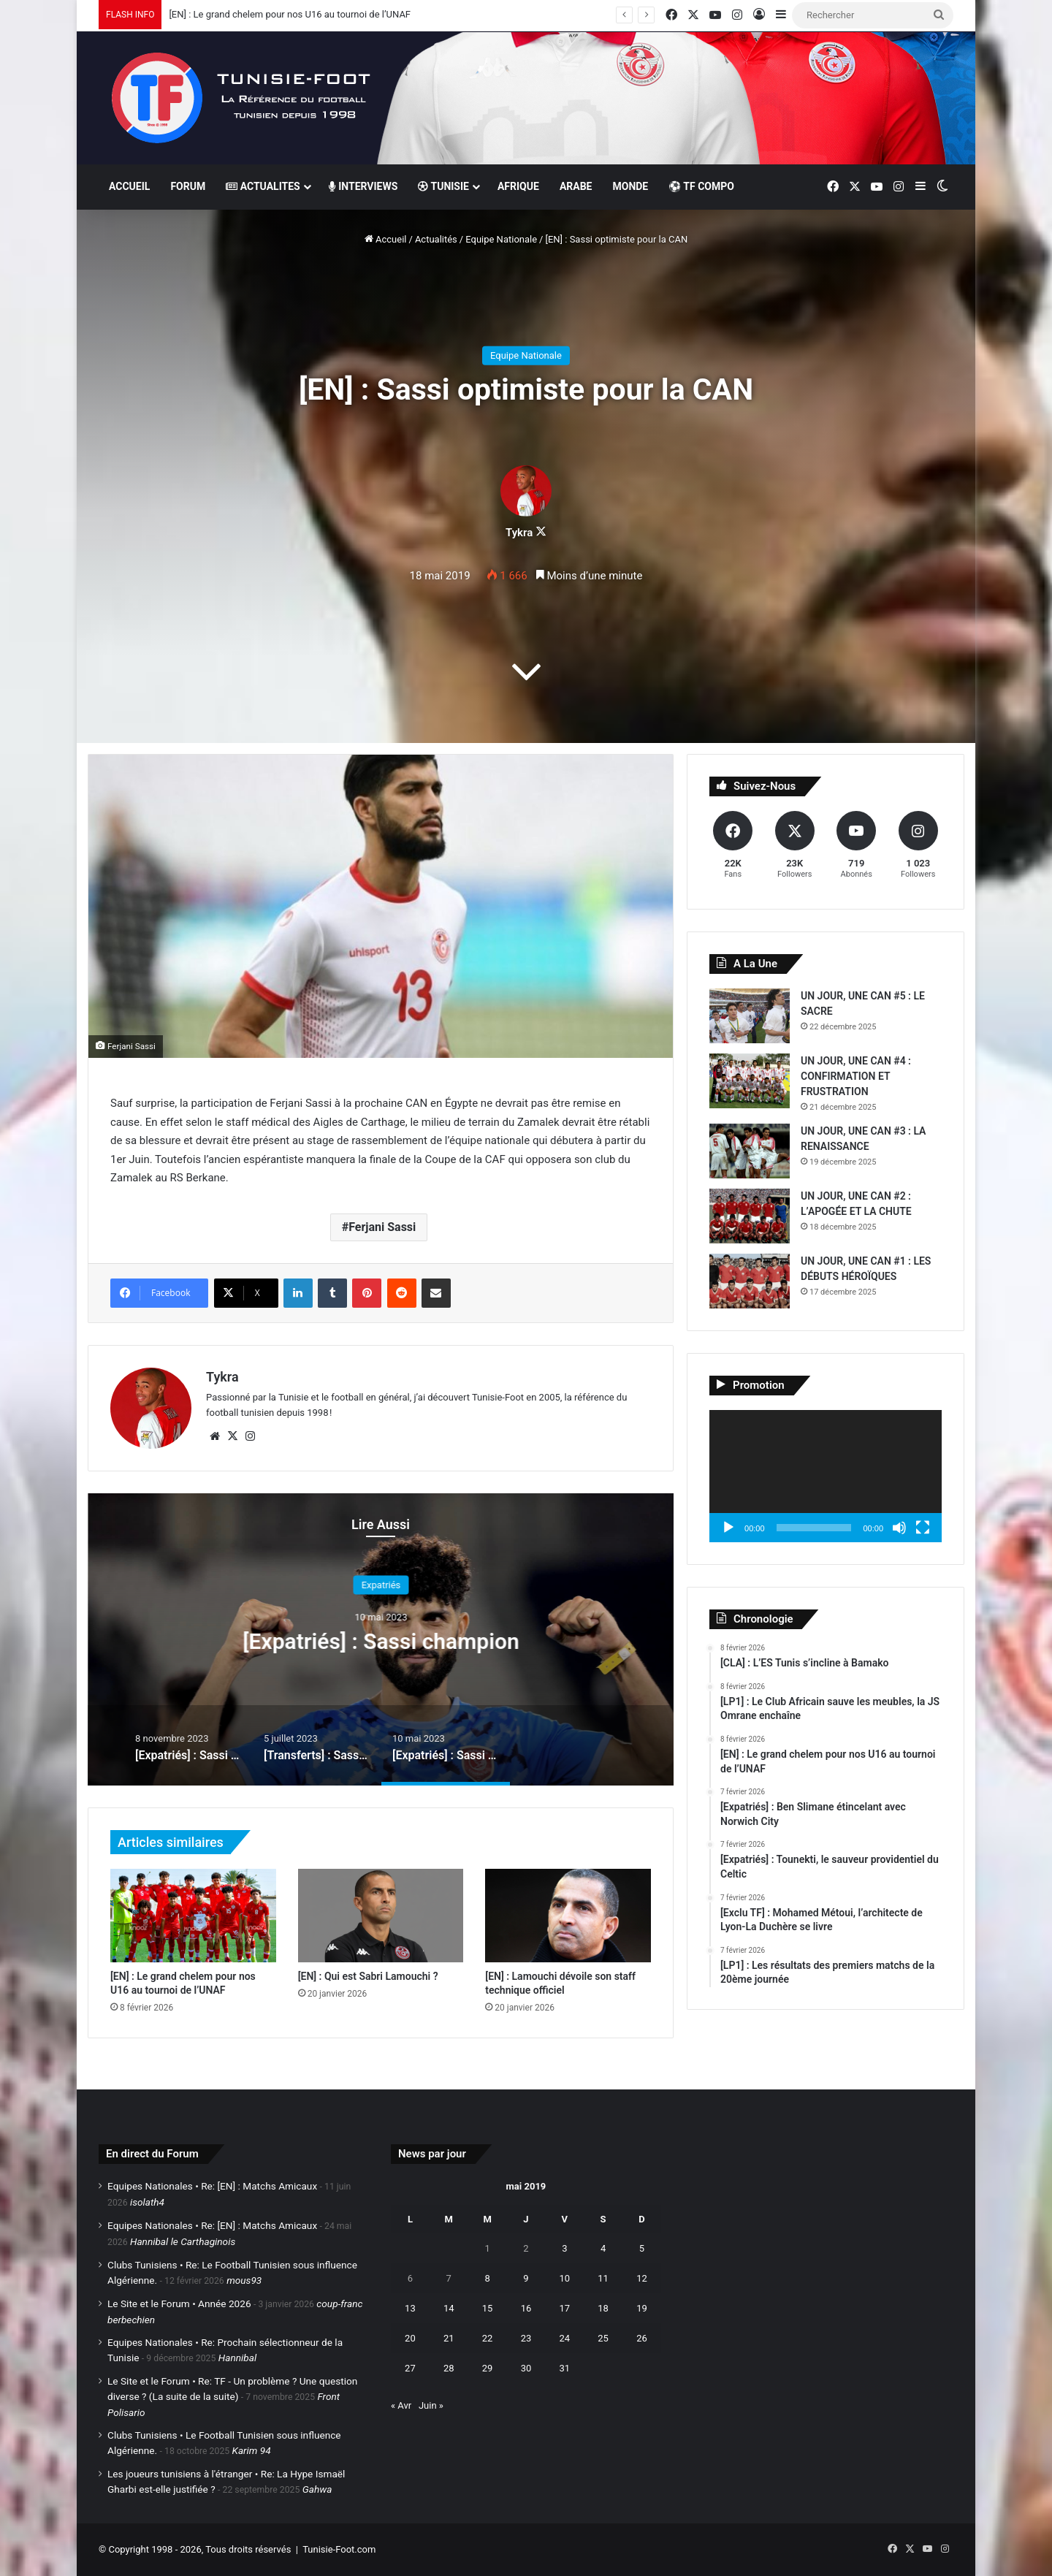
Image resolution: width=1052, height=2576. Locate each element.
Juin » (431, 2405)
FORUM (187, 186)
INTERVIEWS (363, 186)
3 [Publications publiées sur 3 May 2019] (564, 2248)
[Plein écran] (922, 1527)
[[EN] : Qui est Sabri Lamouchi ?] (381, 1915)
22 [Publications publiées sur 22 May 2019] (487, 2338)
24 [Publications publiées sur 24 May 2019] (564, 2338)
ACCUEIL (129, 186)
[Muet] (899, 1527)
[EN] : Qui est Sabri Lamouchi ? (368, 1976)
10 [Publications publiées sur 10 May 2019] (564, 2278)
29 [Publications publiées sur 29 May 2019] (487, 2368)
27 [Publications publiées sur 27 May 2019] (410, 2368)
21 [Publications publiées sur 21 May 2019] (448, 2338)
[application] (825, 1476)
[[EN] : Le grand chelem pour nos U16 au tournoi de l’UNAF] (193, 1915)
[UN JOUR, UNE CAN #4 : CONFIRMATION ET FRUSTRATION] (749, 1080)
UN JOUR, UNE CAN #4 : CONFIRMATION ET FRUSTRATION (856, 1076)
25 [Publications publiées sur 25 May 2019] (603, 2338)
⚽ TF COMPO (701, 186)
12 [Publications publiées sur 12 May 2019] (641, 2278)
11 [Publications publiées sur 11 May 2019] (603, 2278)
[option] (381, 1639)
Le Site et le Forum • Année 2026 (179, 2303)
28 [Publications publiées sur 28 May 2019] (448, 2368)
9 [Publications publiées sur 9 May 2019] (525, 2278)
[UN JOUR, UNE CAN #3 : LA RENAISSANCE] (749, 1151)
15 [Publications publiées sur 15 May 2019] (487, 2308)
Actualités (436, 239)
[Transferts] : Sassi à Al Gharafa (381, 1641)
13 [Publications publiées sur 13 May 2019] (410, 2308)
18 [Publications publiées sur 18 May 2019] (603, 2308)
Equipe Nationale (501, 239)
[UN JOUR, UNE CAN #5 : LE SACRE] (749, 1015)
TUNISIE (443, 186)
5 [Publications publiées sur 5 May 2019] (641, 2248)
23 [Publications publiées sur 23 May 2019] (526, 2338)
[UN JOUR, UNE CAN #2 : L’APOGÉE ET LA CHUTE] (749, 1216)
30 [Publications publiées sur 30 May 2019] (526, 2368)
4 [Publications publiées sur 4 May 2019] (603, 2248)
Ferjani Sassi (382, 1227)
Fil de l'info (380, 1584)
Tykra (519, 532)
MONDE (630, 186)
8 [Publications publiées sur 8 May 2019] (486, 2278)
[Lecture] (728, 1527)
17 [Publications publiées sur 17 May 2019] (564, 2308)
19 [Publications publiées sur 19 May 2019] (641, 2308)
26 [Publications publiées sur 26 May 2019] (641, 2338)
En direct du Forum (152, 2153)
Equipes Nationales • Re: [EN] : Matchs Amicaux (212, 2186)
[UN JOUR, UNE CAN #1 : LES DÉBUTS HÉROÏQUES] (749, 1281)
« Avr (401, 2405)
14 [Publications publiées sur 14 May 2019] (448, 2308)
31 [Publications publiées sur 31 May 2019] (564, 2368)
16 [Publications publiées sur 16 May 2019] (526, 2308)
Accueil (386, 239)
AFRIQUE (518, 186)
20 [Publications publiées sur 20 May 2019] (410, 2338)
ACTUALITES (263, 186)
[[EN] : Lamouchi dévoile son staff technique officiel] (568, 1915)
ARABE (576, 186)
